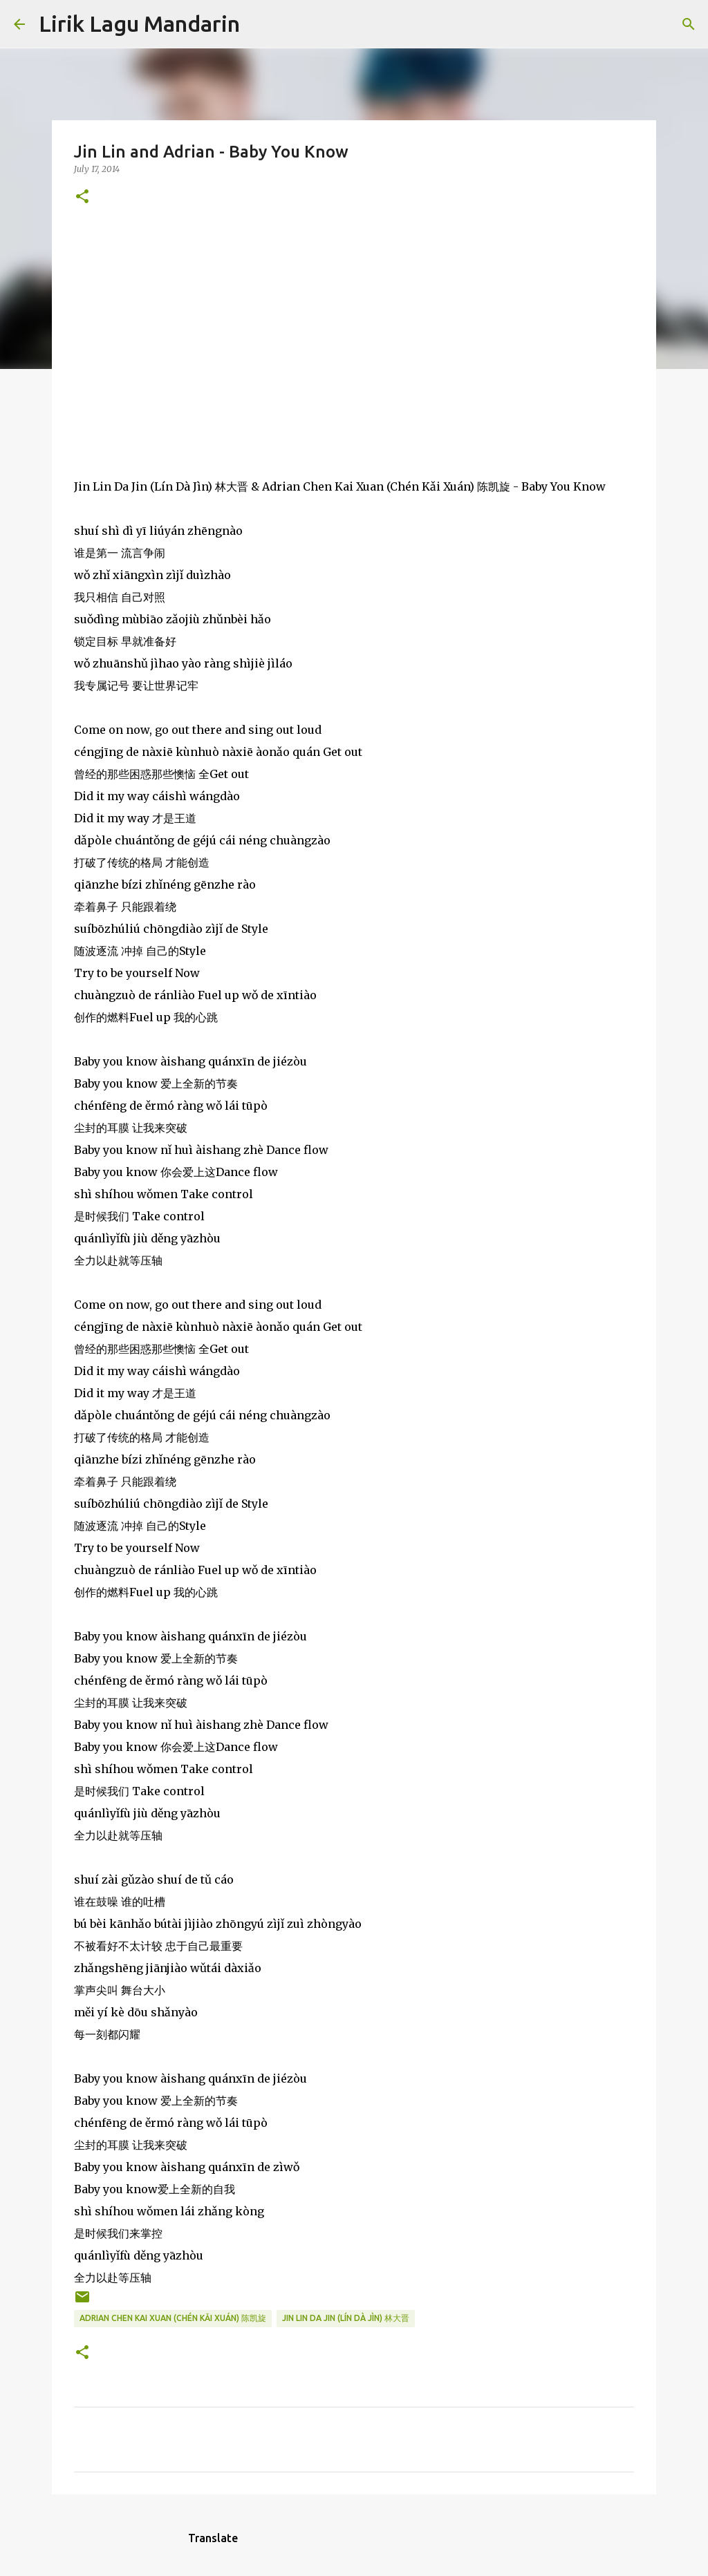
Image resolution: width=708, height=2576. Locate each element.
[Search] (259, 24)
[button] (82, 197)
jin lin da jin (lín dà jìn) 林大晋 (345, 2317)
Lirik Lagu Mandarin (139, 23)
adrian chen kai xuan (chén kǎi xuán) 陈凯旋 (173, 2317)
